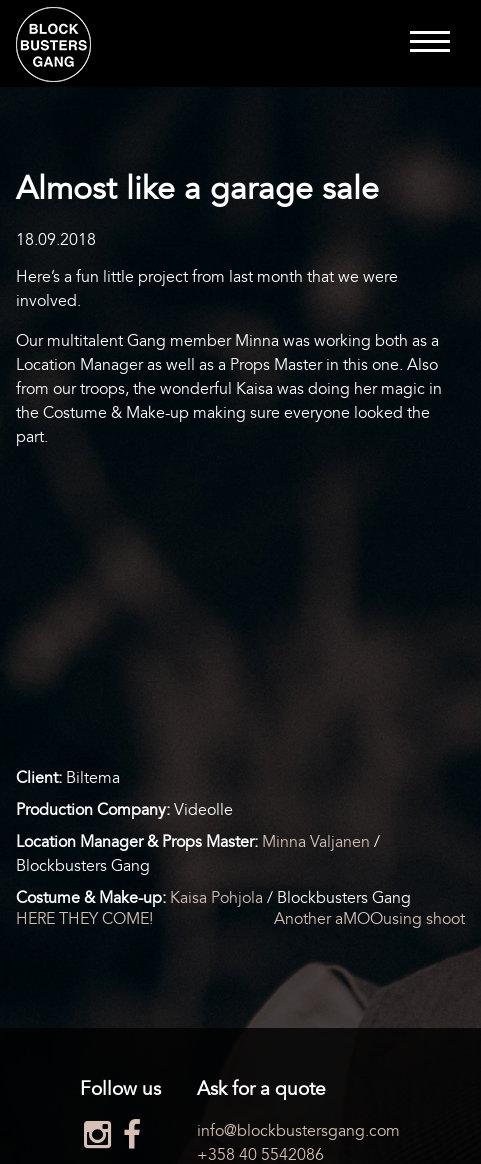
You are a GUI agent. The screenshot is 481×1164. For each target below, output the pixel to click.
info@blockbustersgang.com (298, 1131)
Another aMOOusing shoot (369, 919)
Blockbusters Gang (53, 44)
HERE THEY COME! (84, 919)
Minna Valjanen (316, 842)
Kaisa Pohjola (216, 898)
